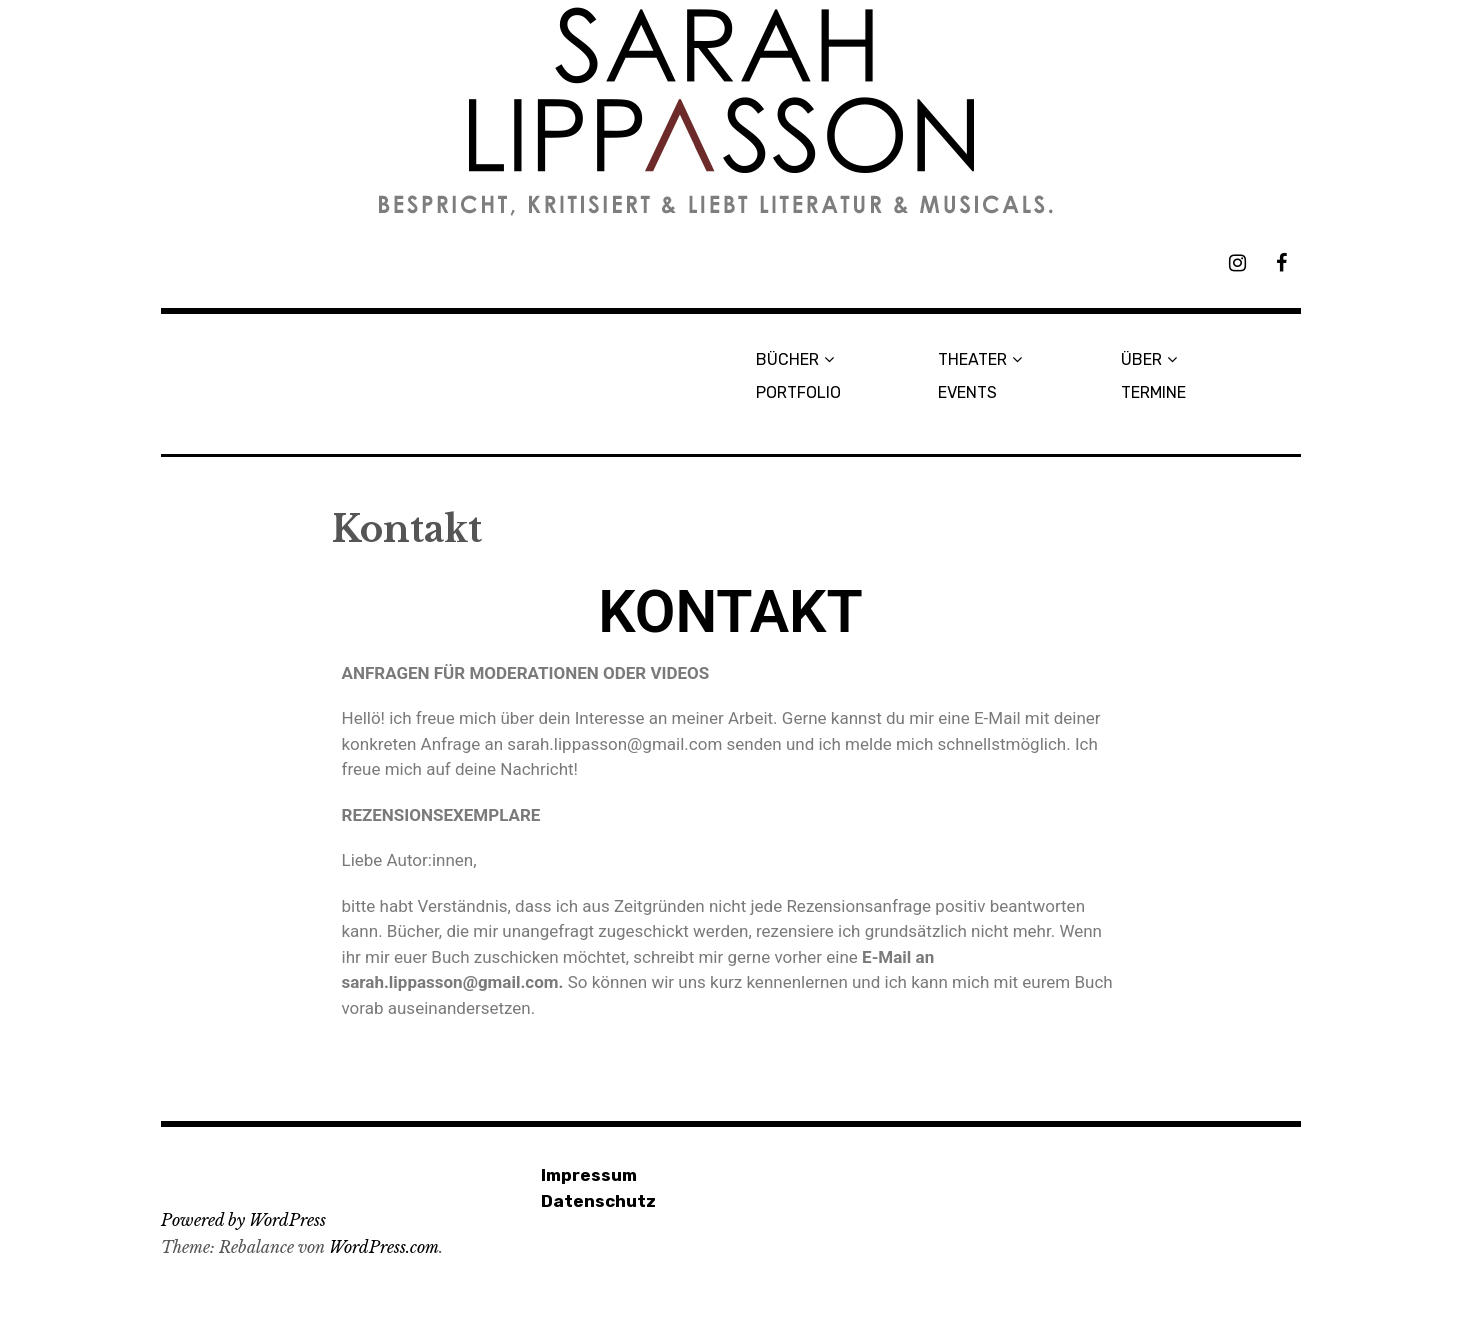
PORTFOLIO (798, 392)
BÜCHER (787, 359)
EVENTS (967, 392)
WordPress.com (384, 1247)
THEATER (972, 359)
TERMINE (1153, 392)
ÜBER (1141, 359)
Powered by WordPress (243, 1220)
